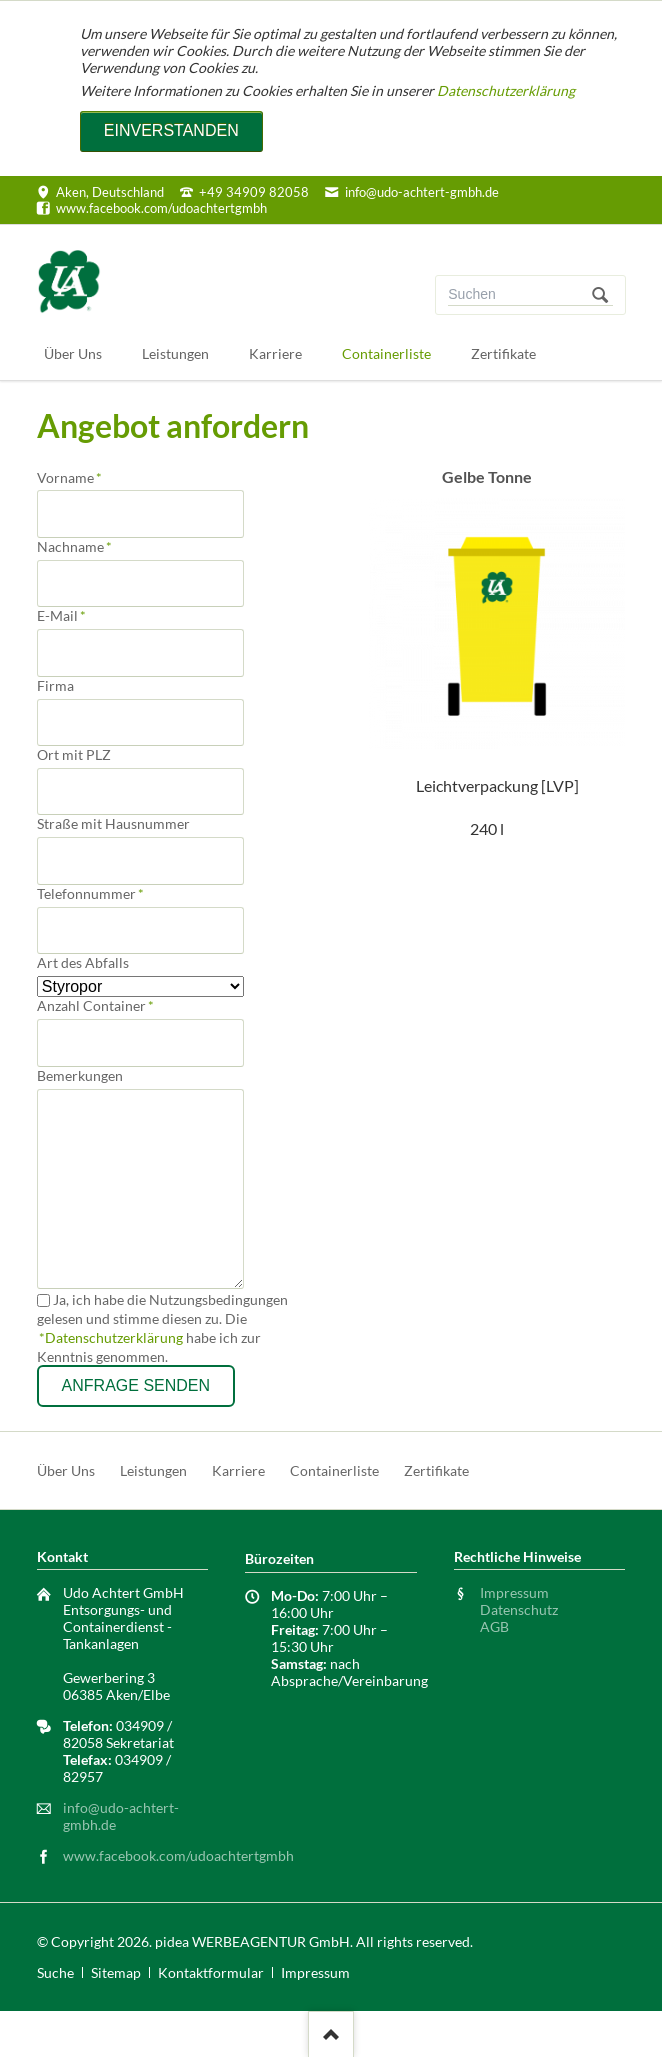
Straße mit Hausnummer (113, 823)
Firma (55, 685)
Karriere (238, 1470)
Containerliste (334, 1470)
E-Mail (69, 615)
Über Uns (66, 1470)
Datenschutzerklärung (506, 90)
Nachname (74, 546)
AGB (494, 1626)
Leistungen (153, 1470)
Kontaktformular (211, 1972)
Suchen (600, 295)
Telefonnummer (90, 893)
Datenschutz (519, 1609)
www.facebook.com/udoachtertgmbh (178, 1855)
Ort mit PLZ (74, 754)
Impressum (514, 1592)
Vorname (69, 477)
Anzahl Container (95, 1005)
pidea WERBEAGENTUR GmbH (252, 1941)
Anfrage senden (136, 1385)
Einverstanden (171, 130)
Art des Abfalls (83, 962)
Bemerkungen (80, 1075)
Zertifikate (436, 1470)
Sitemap (116, 1972)
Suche (55, 1972)
